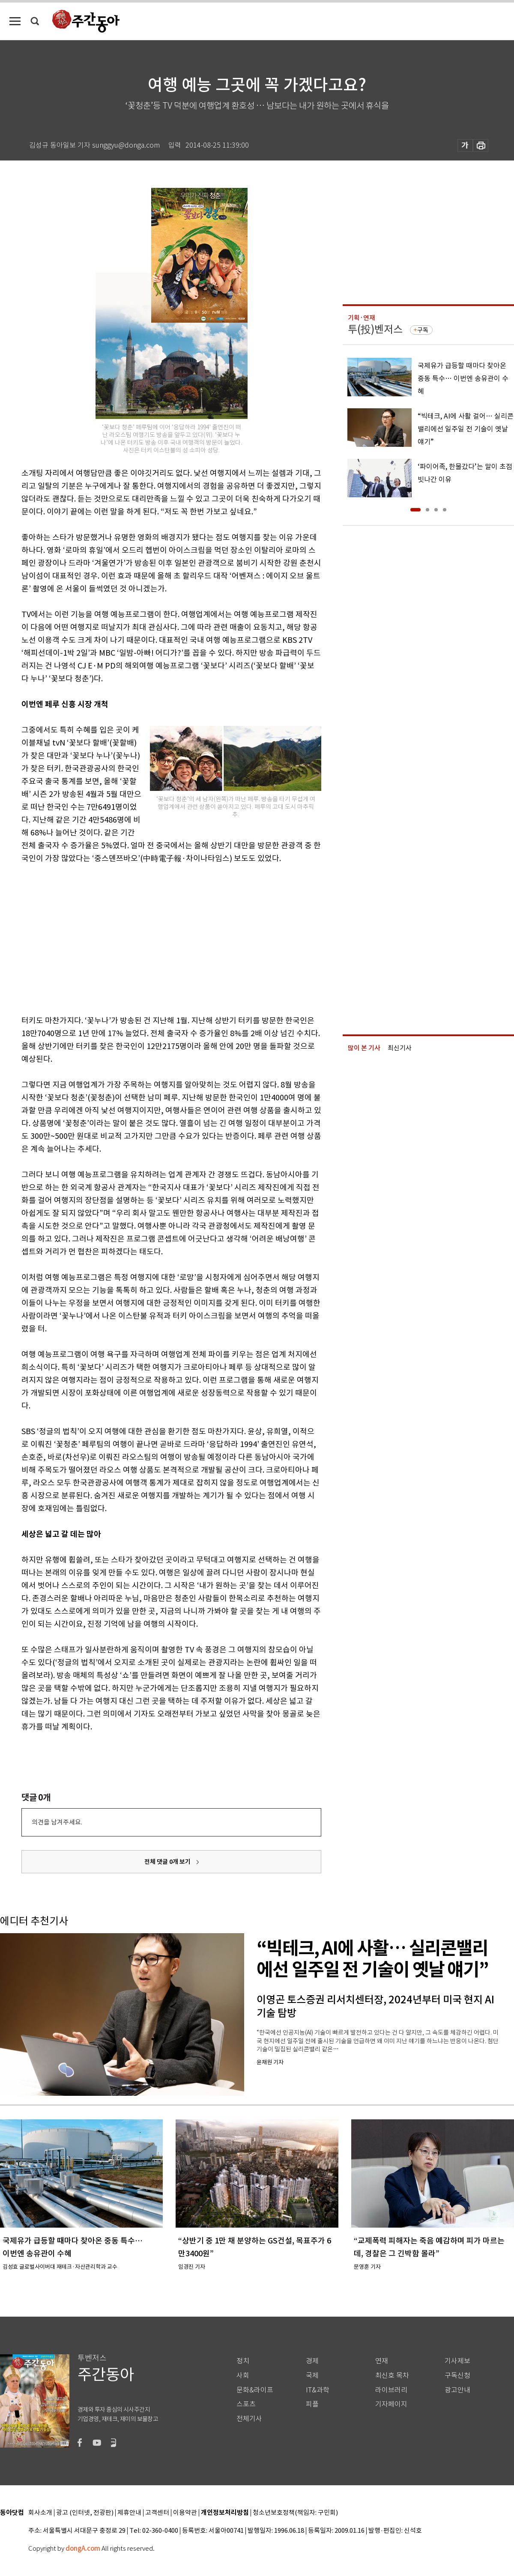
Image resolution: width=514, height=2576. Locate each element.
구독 (422, 330)
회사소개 (40, 2513)
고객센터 (157, 2513)
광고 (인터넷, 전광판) (85, 2513)
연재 (381, 2361)
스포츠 (246, 2404)
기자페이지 (391, 2404)
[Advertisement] (127, 938)
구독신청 (457, 2375)
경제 (312, 2361)
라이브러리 (391, 2390)
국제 (312, 2375)
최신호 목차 (392, 2375)
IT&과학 (317, 2390)
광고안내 (457, 2390)
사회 (242, 2375)
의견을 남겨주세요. (57, 1822)
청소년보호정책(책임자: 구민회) (295, 2513)
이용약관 (185, 2513)
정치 (242, 2361)
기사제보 (457, 2361)
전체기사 (249, 2419)
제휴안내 (129, 2513)
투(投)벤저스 (375, 329)
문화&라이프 (254, 2390)
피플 (312, 2404)
